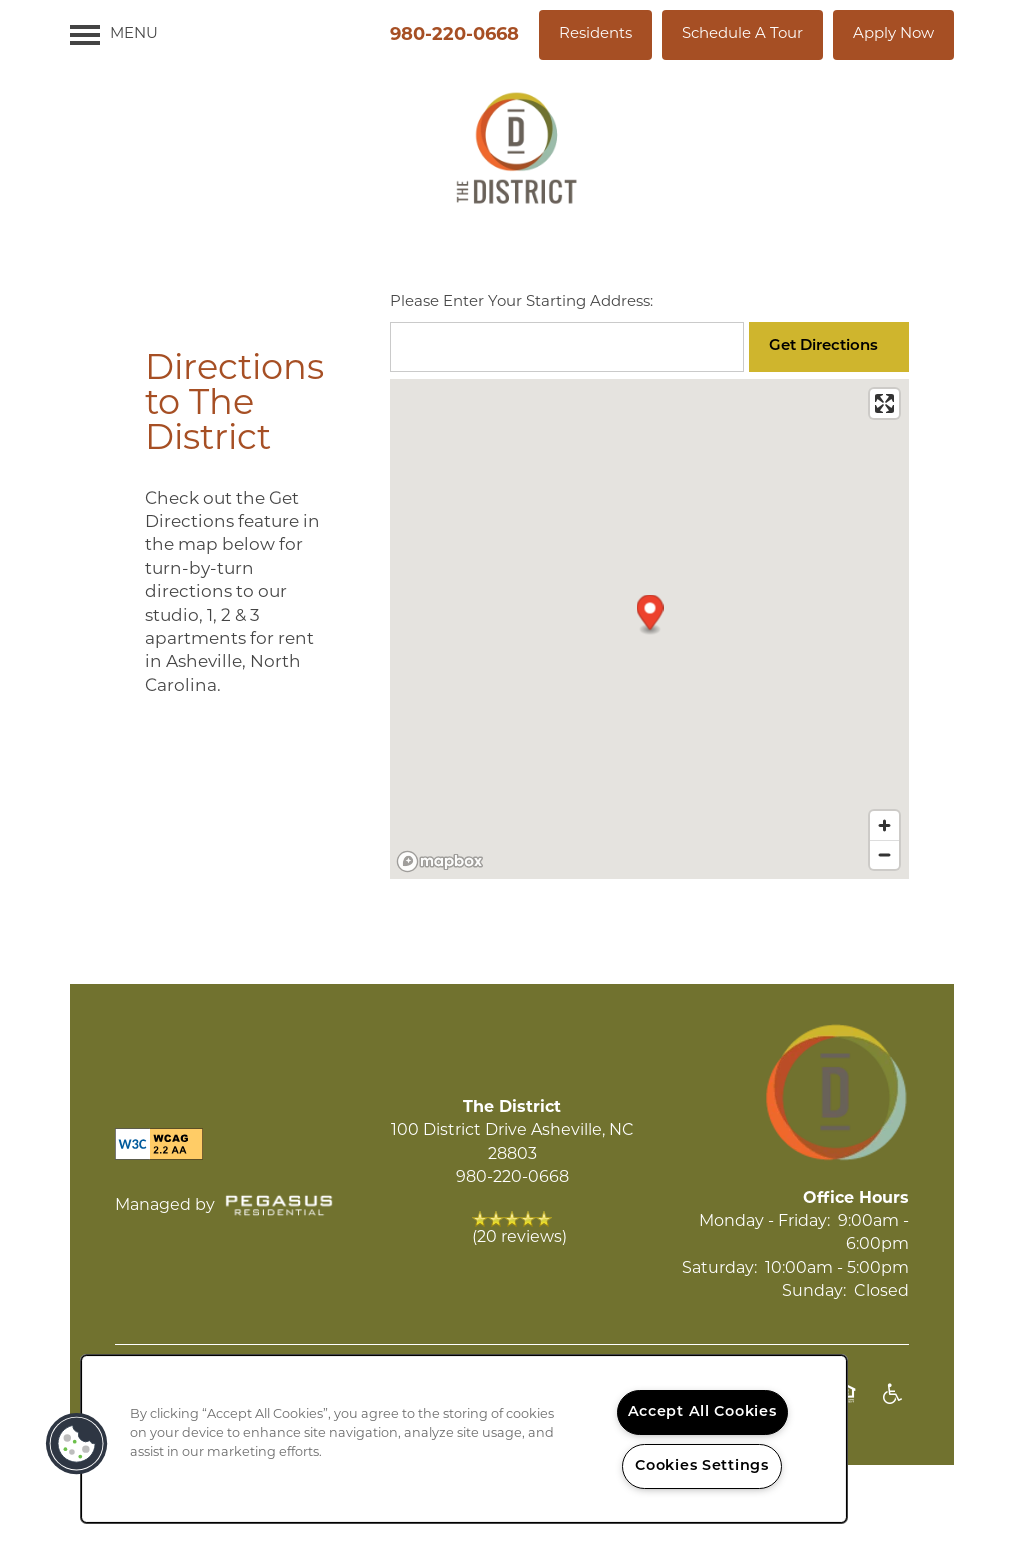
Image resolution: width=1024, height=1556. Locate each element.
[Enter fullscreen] (884, 403)
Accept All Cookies (702, 1412)
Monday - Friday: (764, 1222)
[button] (595, 35)
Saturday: (719, 1269)
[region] (464, 1439)
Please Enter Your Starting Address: (521, 302)
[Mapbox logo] (440, 861)
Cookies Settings (702, 1466)
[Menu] (114, 35)
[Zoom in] (884, 825)
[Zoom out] (884, 854)
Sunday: (814, 1292)
